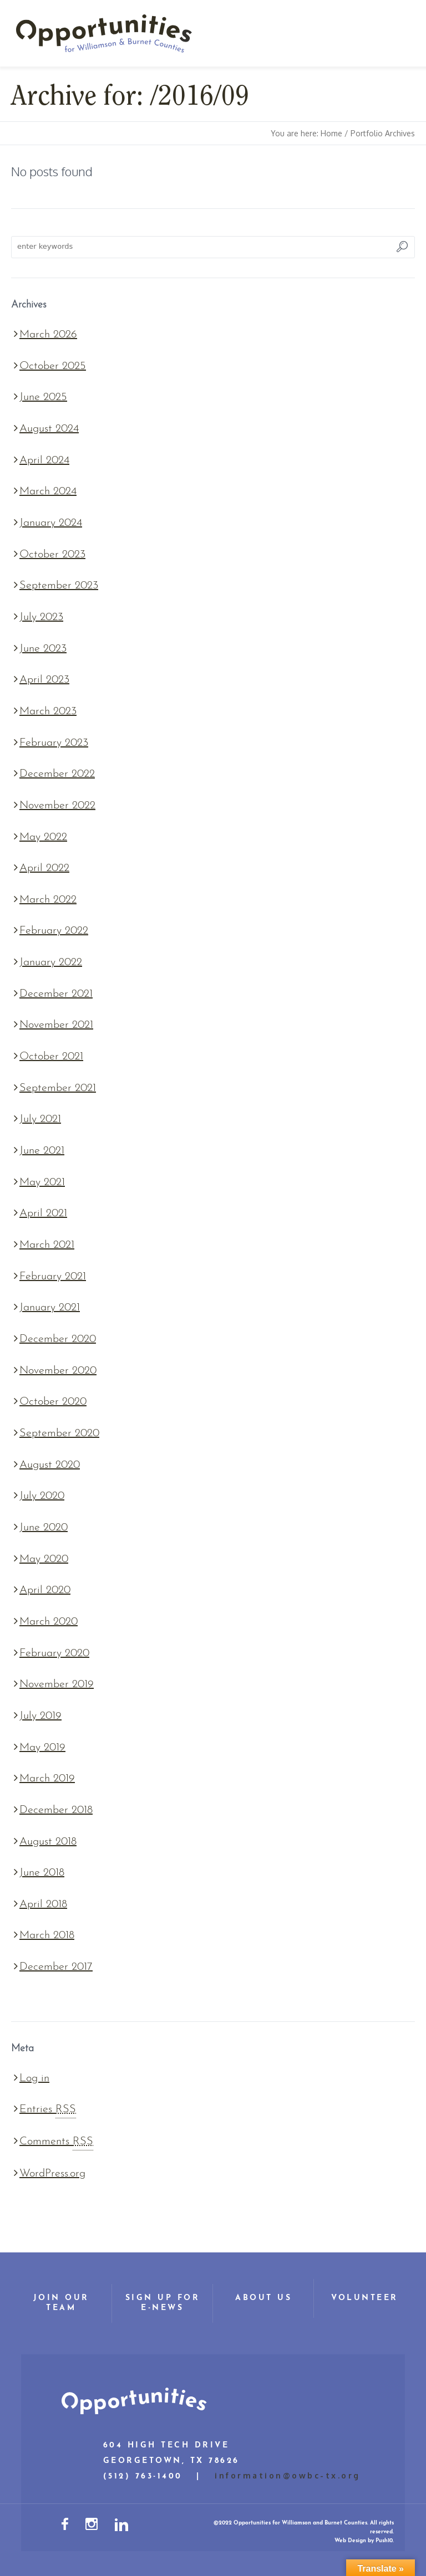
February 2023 (53, 743)
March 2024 (48, 491)
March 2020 (48, 1621)
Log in (34, 2078)
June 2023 (43, 648)
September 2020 (59, 1433)
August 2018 (48, 1841)
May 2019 (42, 1747)
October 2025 (52, 366)
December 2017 (56, 1967)
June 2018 (41, 1872)
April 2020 (44, 1590)
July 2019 (40, 1716)
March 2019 (47, 1778)
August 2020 (49, 1465)
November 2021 (56, 1025)
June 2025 (43, 397)
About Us (263, 2298)
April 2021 (43, 1213)
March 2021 (46, 1245)
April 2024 (44, 460)
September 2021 (57, 1088)
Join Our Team (61, 2303)
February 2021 (52, 1276)
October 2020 (53, 1401)
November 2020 (58, 1370)
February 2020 (54, 1653)
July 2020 (41, 1496)
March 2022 (48, 899)
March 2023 (48, 711)
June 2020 (43, 1527)
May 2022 (43, 837)
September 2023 (58, 585)
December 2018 (56, 1810)
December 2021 (56, 994)
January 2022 (50, 962)
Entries (47, 2109)
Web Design (350, 2541)
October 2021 (51, 1056)
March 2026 (48, 334)
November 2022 (57, 805)
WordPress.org (52, 2173)
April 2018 (43, 1904)
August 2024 (49, 428)
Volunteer (364, 2298)
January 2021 (49, 1307)
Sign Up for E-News (162, 2303)
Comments (56, 2141)
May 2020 (43, 1559)
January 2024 (50, 523)
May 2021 (42, 1182)
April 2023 (44, 679)
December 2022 (57, 774)
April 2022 (44, 868)
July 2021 (40, 1119)
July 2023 (41, 617)
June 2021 (41, 1150)
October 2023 (52, 554)
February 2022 (53, 930)
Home (331, 133)
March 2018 (46, 1935)
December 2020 (57, 1339)
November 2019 (56, 1684)
